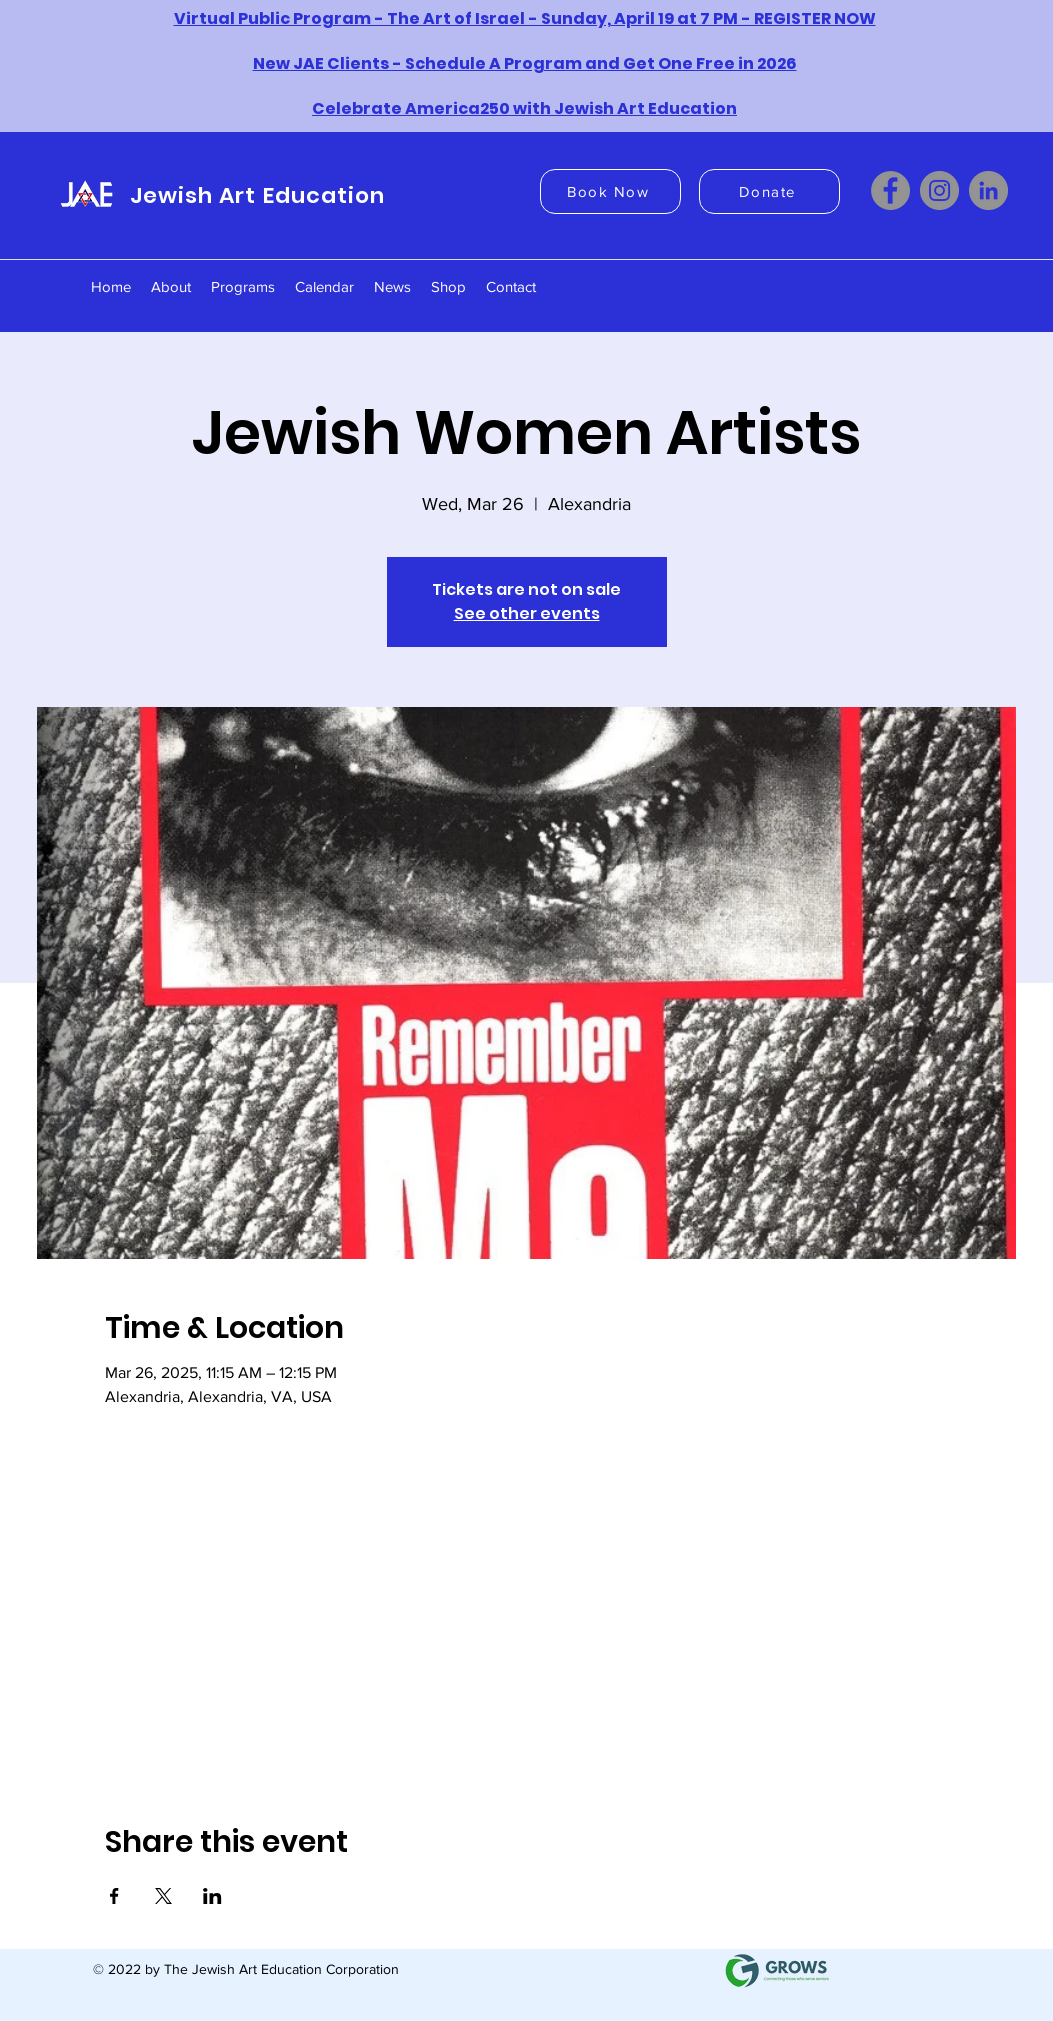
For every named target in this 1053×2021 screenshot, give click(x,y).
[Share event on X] (163, 1896)
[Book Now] (610, 191)
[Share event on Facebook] (114, 1896)
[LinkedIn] (988, 190)
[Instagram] (939, 190)
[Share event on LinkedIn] (212, 1896)
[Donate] (769, 191)
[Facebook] (890, 190)
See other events (527, 613)
